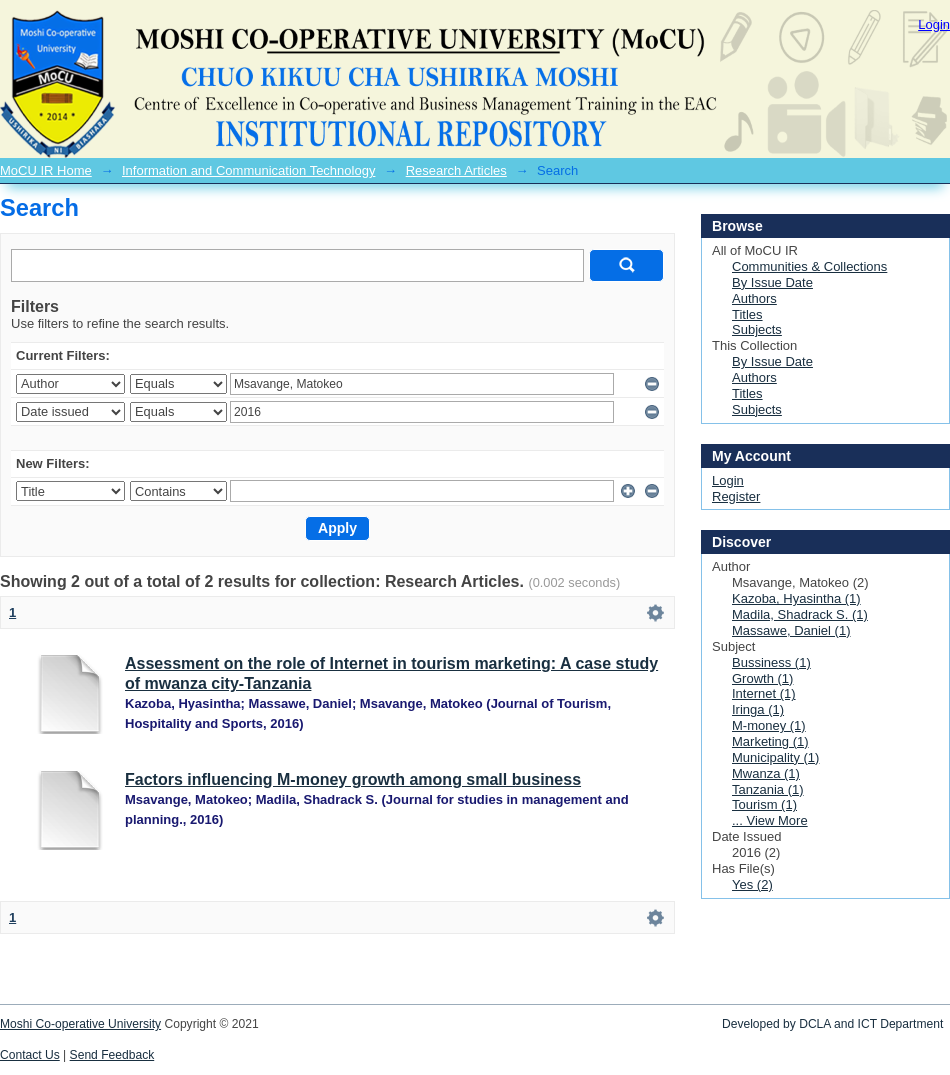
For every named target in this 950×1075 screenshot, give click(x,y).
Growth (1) (762, 678)
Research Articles (456, 170)
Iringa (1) (758, 709)
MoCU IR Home (46, 170)
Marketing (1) (770, 741)
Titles (747, 314)
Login (934, 24)
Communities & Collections (809, 266)
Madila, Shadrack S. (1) (800, 614)
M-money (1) (769, 725)
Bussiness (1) (771, 662)
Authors (754, 298)
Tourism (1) (764, 804)
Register (736, 496)
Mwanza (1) (766, 773)
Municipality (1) (775, 757)
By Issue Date (772, 282)
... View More (770, 820)
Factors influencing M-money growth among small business (353, 779)
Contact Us (30, 1055)
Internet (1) (764, 693)
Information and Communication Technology (248, 170)
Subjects (757, 329)
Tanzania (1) (768, 789)
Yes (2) (752, 884)
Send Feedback (112, 1055)
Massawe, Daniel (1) (791, 630)
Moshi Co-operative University (80, 1024)
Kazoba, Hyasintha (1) (796, 598)
